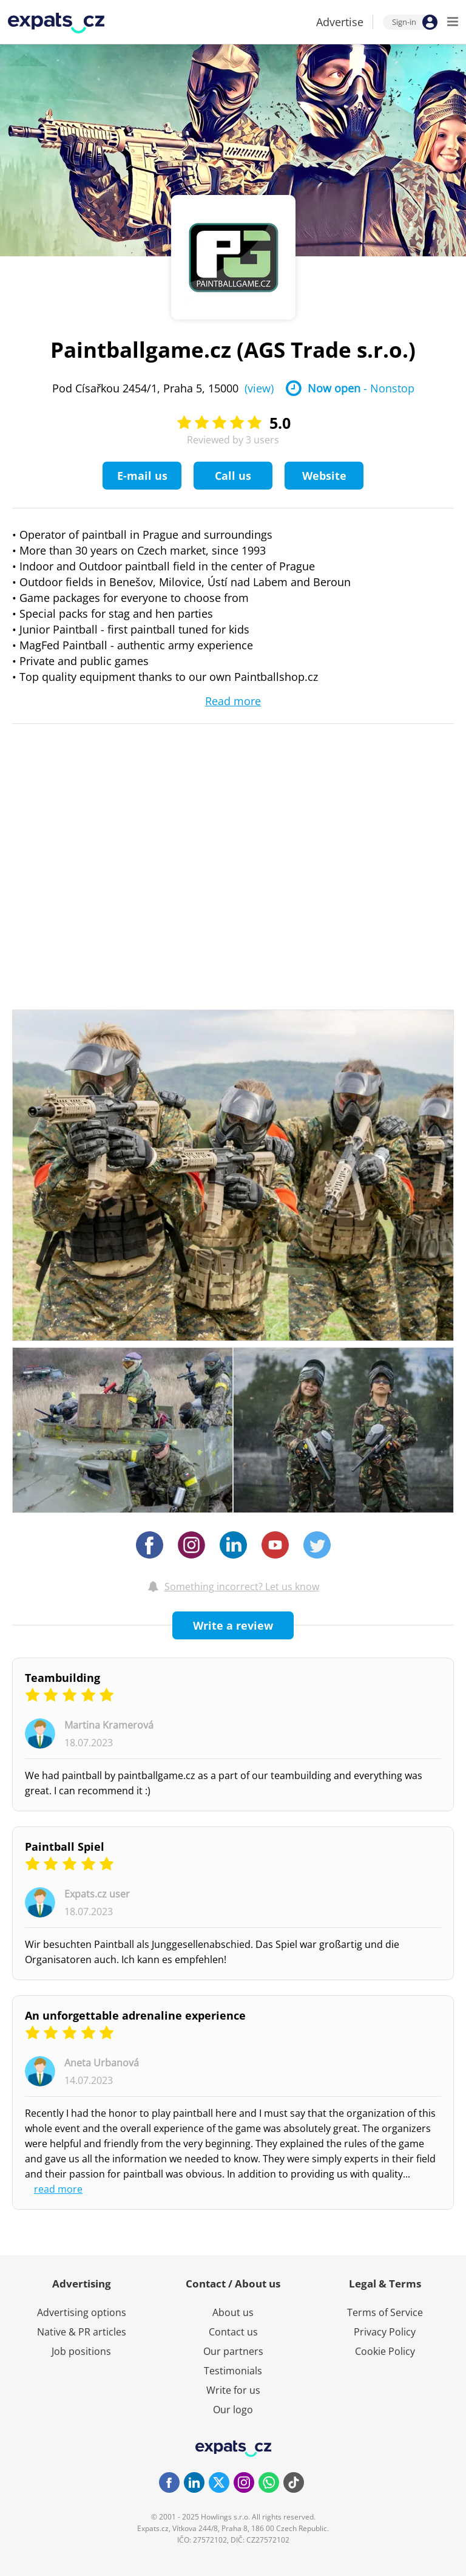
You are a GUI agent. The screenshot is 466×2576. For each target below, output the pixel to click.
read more (58, 2189)
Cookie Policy (385, 2351)
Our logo (233, 2409)
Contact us (233, 2332)
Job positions (81, 2351)
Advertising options (81, 2312)
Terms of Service (385, 2312)
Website (324, 475)
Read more (233, 701)
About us (233, 2312)
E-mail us (142, 475)
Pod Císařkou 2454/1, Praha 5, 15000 (163, 388)
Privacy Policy (385, 2332)
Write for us (233, 2390)
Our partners (233, 2351)
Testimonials (233, 2370)
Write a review (233, 1625)
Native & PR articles (81, 2332)
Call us (233, 475)
